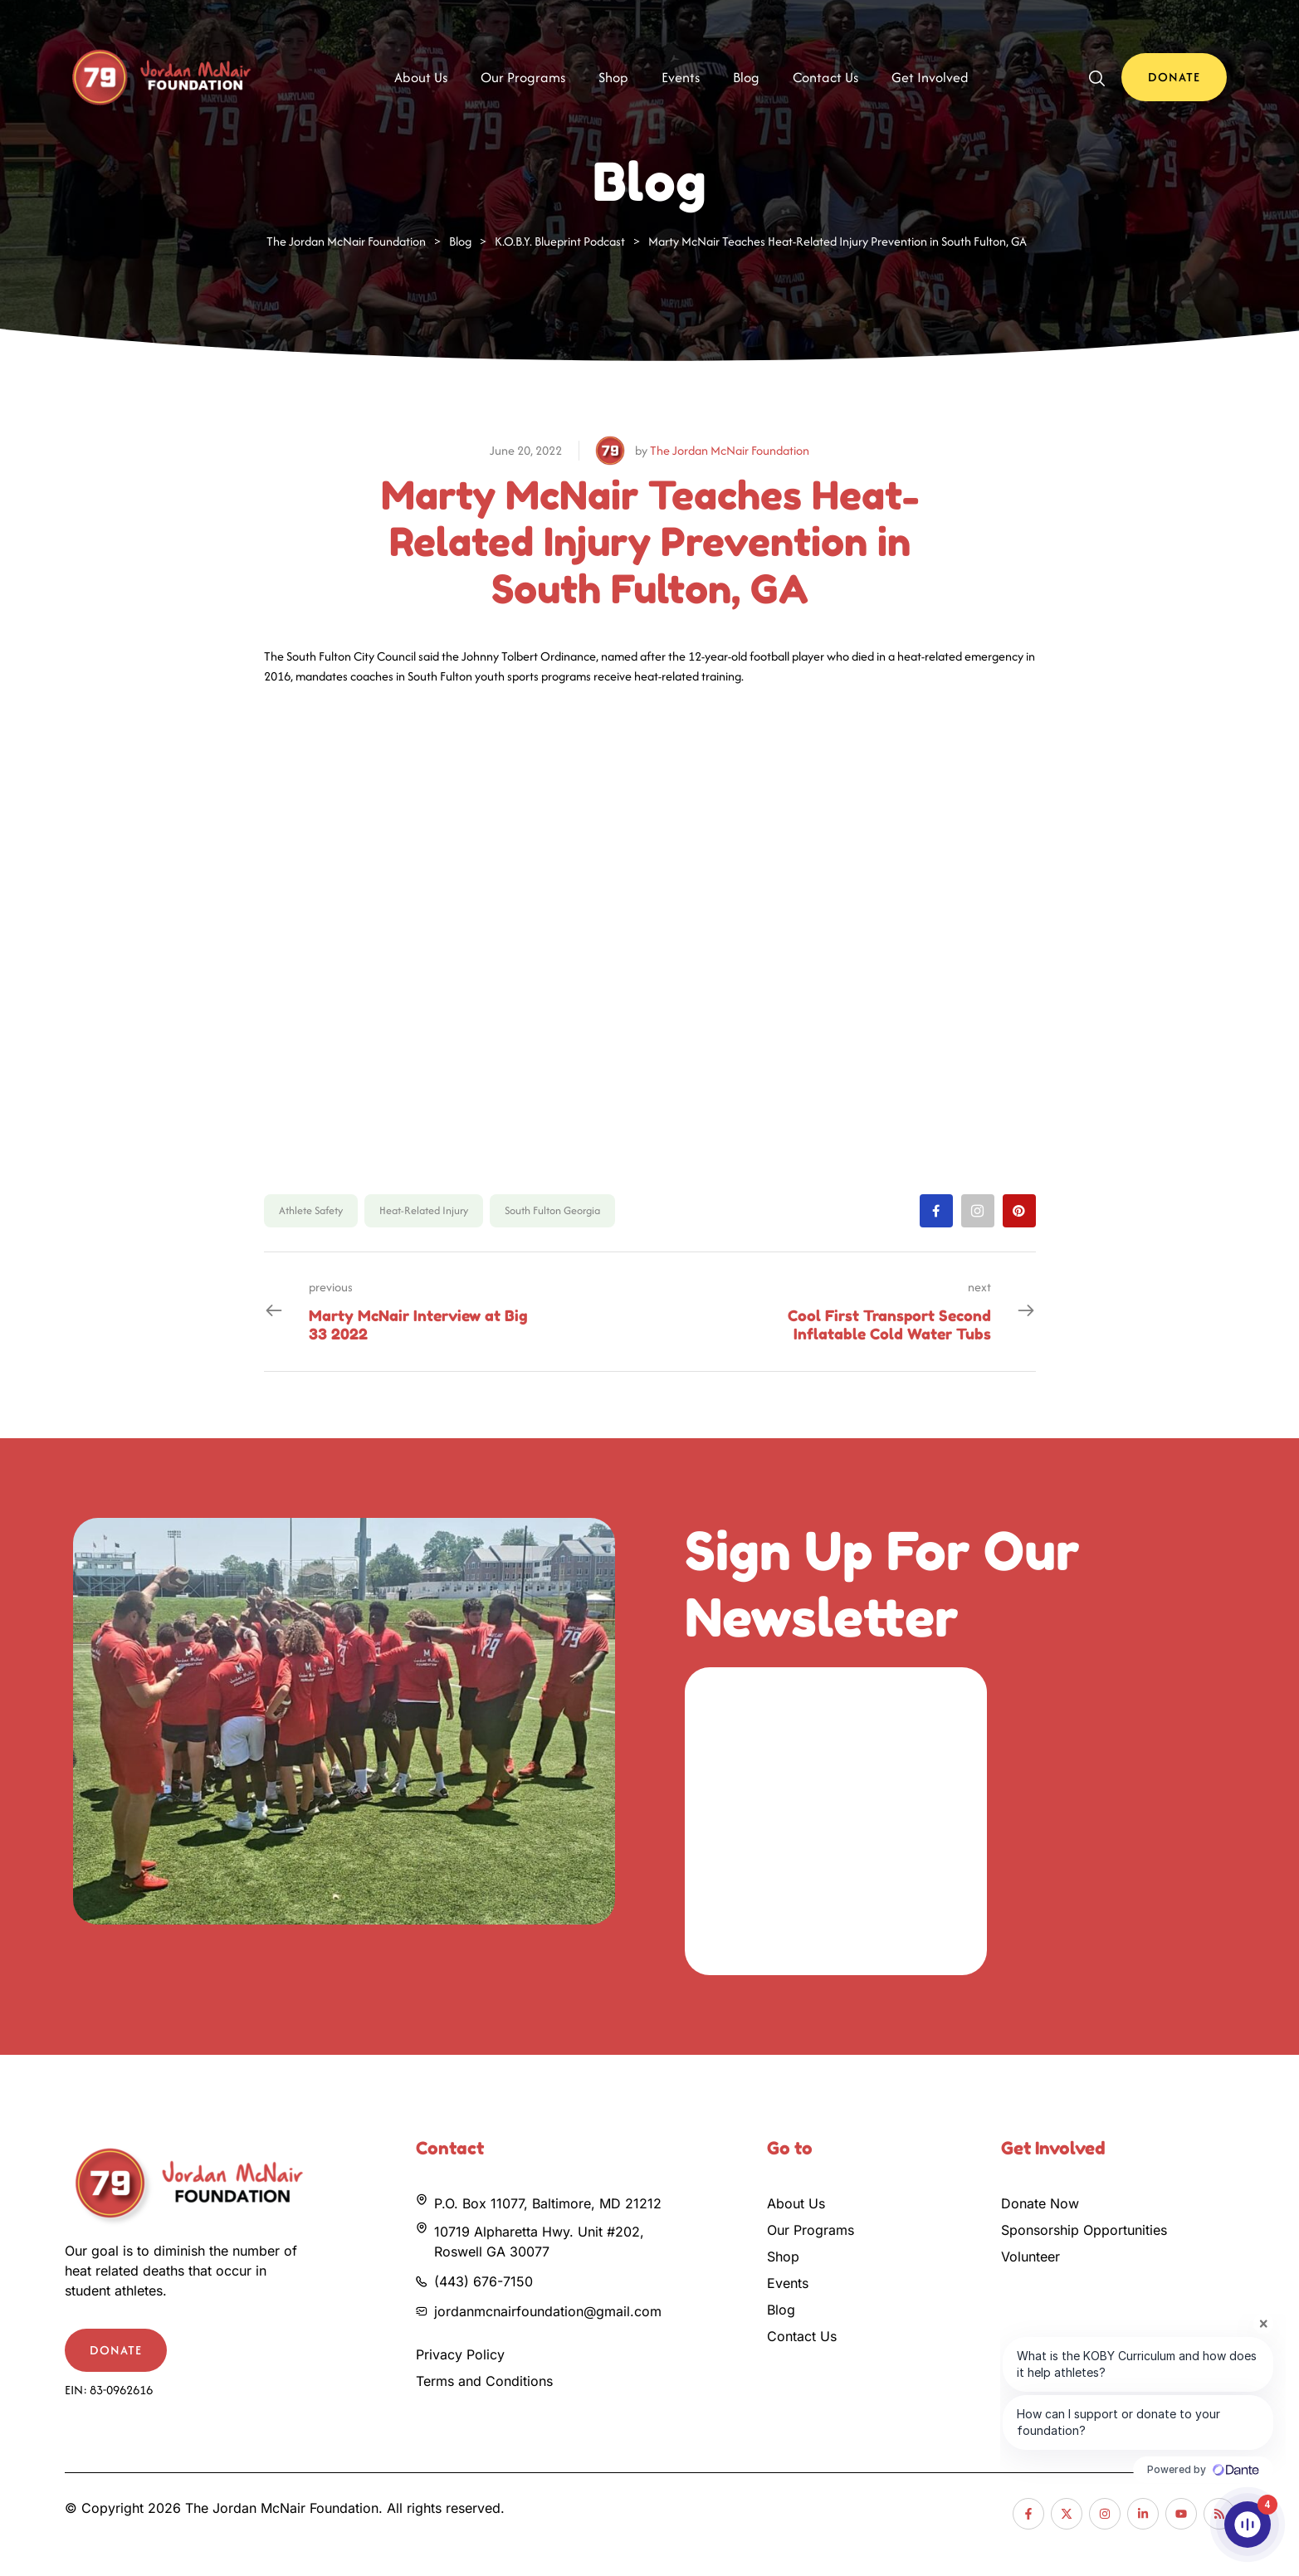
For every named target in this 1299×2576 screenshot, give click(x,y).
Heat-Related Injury (423, 1210)
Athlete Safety (311, 1210)
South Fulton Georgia (552, 1210)
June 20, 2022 (526, 450)
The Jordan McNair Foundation (729, 450)
